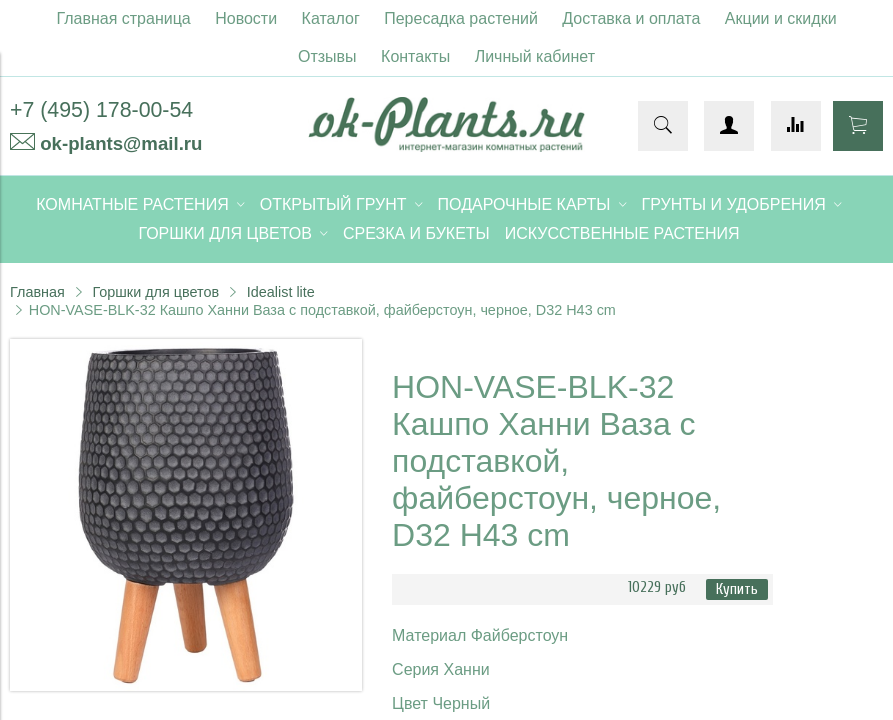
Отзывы (327, 56)
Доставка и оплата (631, 18)
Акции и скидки (781, 18)
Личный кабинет (535, 56)
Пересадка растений (461, 18)
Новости (246, 18)
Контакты (415, 56)
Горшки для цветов (155, 292)
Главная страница (123, 18)
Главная (37, 292)
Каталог (331, 18)
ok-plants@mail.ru (121, 143)
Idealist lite (281, 292)
